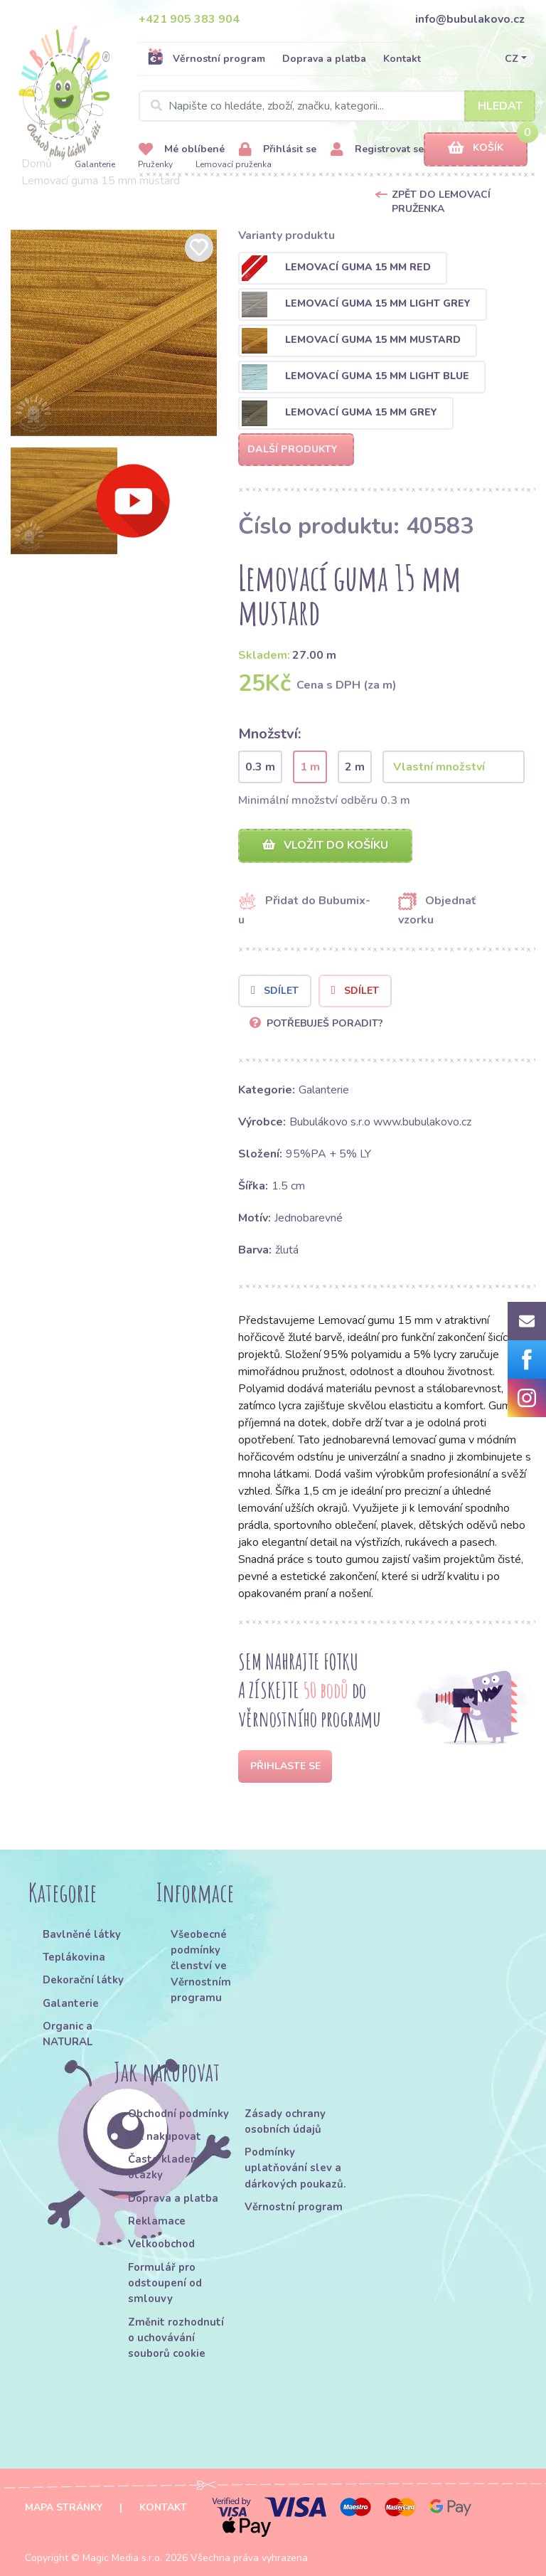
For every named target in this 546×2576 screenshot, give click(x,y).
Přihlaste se (285, 1766)
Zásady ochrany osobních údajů (285, 2121)
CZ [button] (511, 58)
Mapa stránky (63, 2507)
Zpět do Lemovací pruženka (441, 202)
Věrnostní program (206, 58)
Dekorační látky (83, 1980)
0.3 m (260, 767)
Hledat (500, 106)
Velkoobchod (161, 2244)
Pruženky (155, 164)
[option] (114, 333)
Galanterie (95, 164)
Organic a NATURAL (67, 2034)
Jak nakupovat (164, 2136)
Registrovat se (377, 149)
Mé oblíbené (182, 149)
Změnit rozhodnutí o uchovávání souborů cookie (176, 2338)
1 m (310, 767)
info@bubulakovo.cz (470, 19)
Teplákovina (74, 1957)
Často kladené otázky (165, 2167)
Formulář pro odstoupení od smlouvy (165, 2283)
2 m (355, 767)
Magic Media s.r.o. (122, 2558)
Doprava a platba (324, 58)
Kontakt (402, 58)
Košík (475, 148)
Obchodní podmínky (178, 2113)
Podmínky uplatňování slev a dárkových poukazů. (295, 2168)
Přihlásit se (277, 149)
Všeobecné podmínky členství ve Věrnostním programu (201, 1966)
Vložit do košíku (325, 845)
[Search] (337, 106)
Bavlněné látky (82, 1934)
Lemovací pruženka (234, 164)
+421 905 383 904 (189, 19)
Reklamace (157, 2221)
